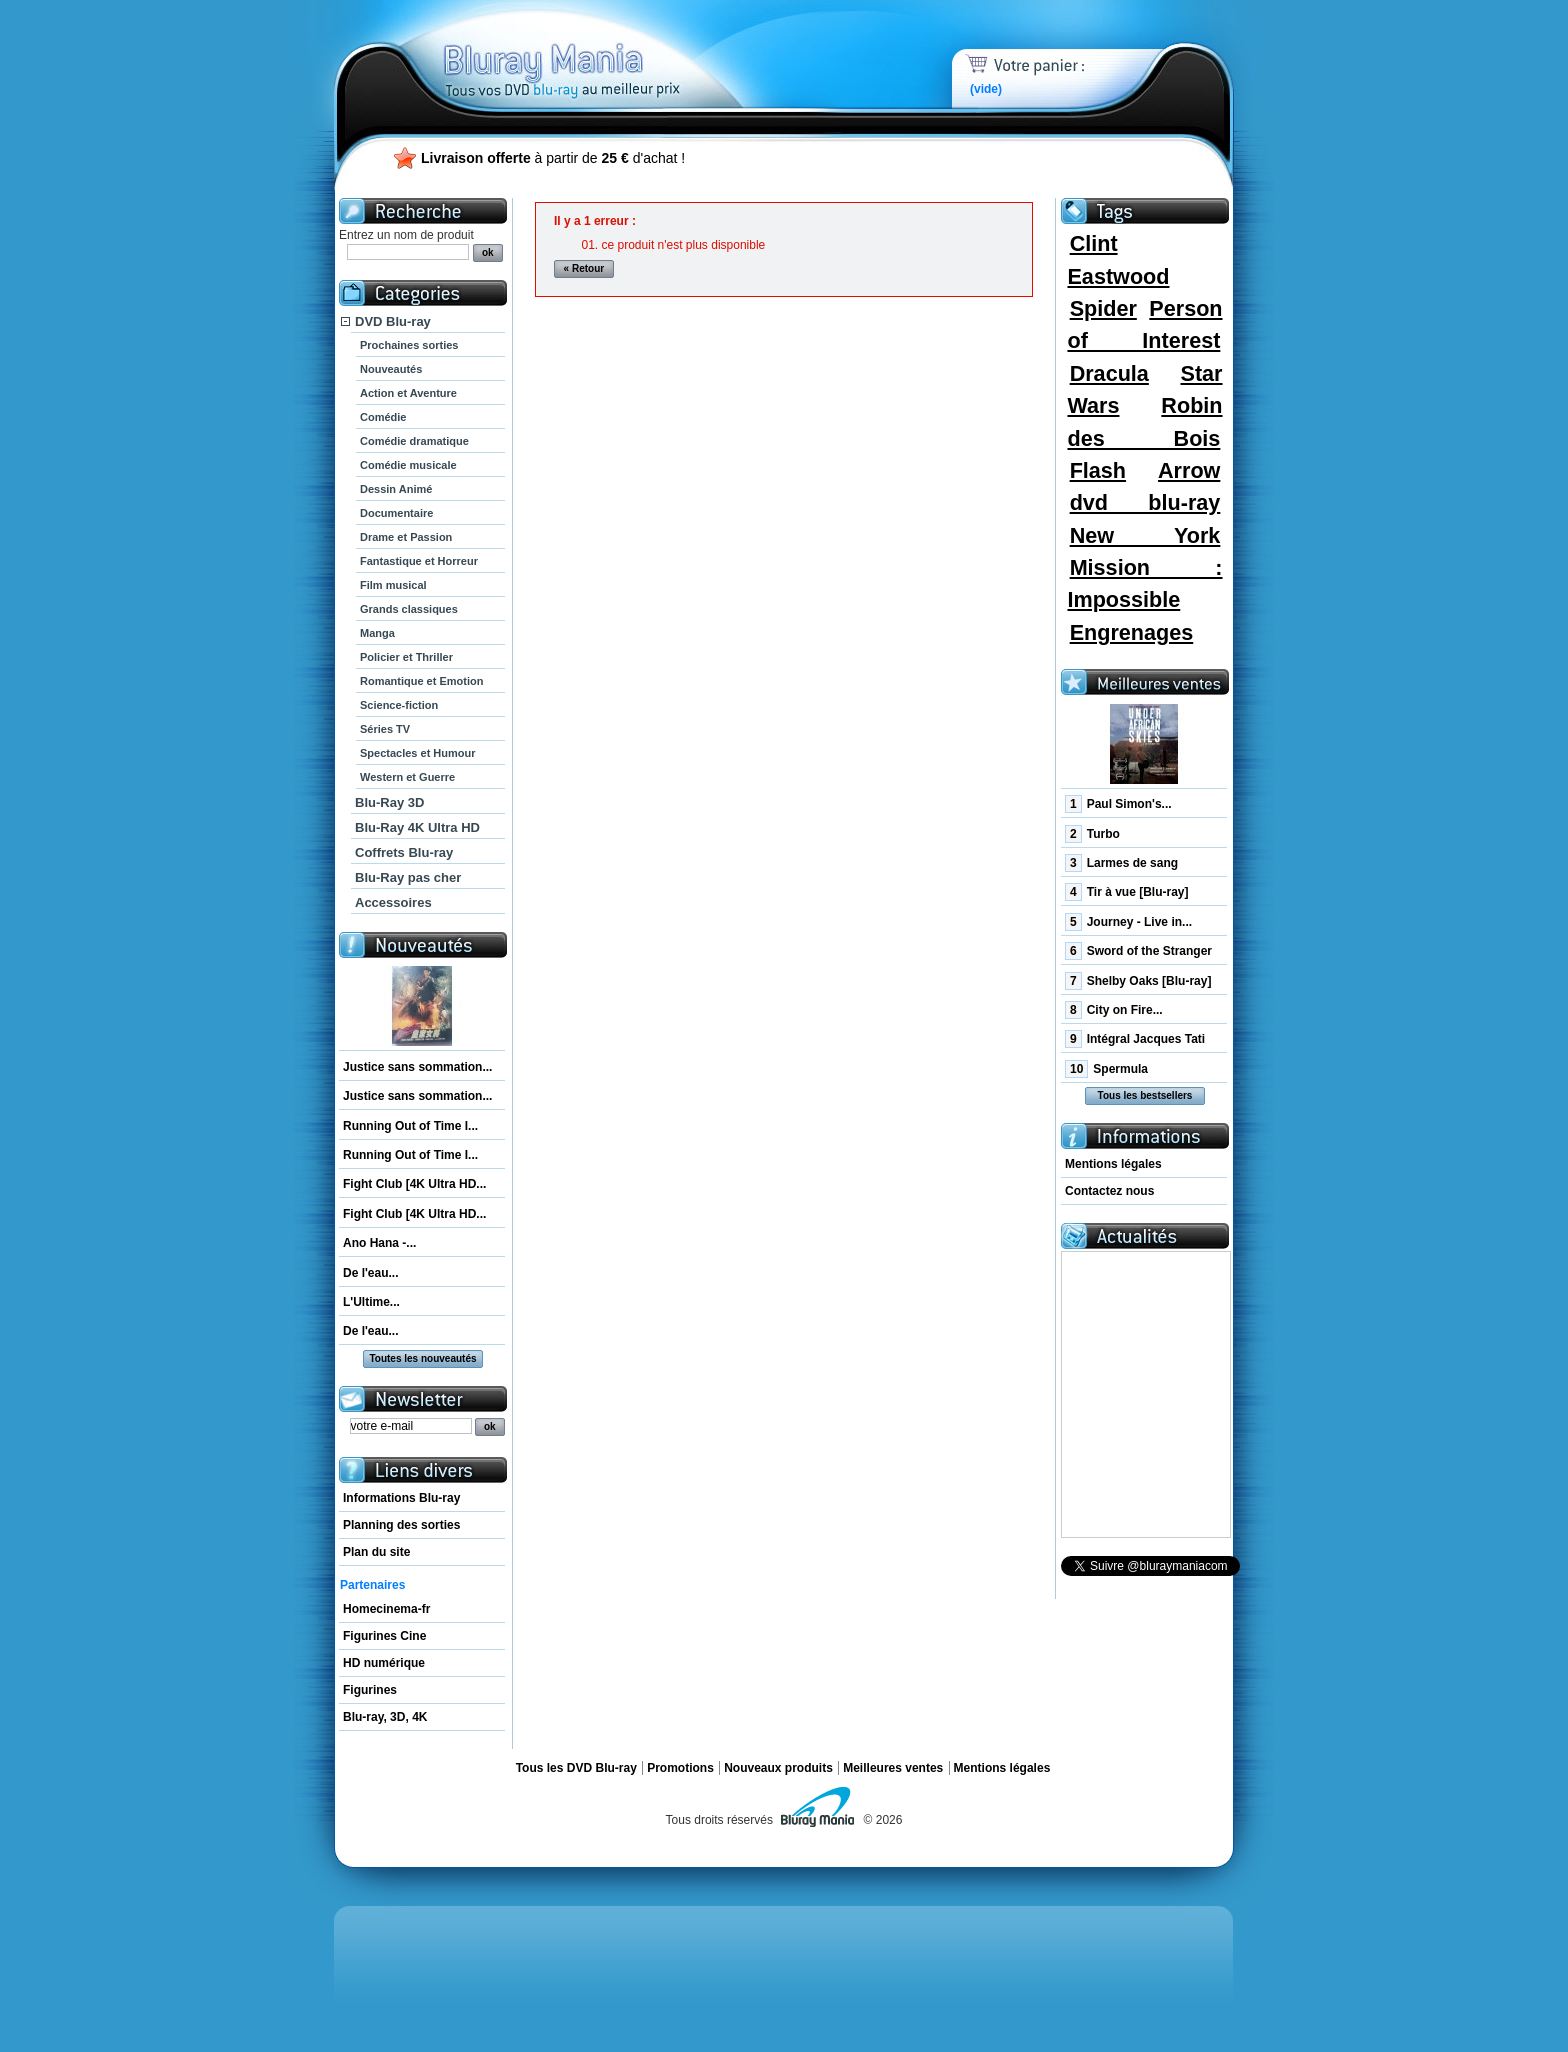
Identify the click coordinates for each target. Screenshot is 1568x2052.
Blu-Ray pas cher (408, 877)
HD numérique (384, 1663)
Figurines (370, 1690)
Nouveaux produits (778, 1768)
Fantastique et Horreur (419, 561)
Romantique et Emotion (421, 681)
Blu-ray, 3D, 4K (385, 1717)
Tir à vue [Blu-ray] (1127, 892)
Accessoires (393, 902)
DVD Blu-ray (393, 321)
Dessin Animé (396, 489)
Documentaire (396, 513)
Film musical (393, 585)
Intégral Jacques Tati (1135, 1039)
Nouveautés (391, 369)
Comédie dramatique (414, 441)
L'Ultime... (371, 1302)
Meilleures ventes (893, 1768)
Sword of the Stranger (1138, 951)
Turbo (1092, 834)
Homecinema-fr (386, 1609)
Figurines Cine (384, 1636)
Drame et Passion (406, 537)
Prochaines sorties (409, 345)
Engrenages (1132, 632)
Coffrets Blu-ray (404, 852)
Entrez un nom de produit (406, 235)
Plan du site (376, 1552)
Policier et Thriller (406, 657)
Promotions (680, 1768)
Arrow (1189, 470)
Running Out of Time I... (410, 1126)
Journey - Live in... (1128, 922)
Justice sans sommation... (417, 1067)
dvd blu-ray (1145, 502)
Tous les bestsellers (1145, 1095)
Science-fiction (399, 705)
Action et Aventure (408, 393)
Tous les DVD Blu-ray (576, 1768)
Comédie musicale (408, 465)
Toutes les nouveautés (422, 1358)
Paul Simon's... (1118, 804)
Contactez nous (1109, 1191)
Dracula (1109, 373)
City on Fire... (1114, 1010)
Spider (1103, 308)
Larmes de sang (1121, 863)
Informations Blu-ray (401, 1498)
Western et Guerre (407, 777)
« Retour (584, 268)
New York (1145, 535)
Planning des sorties (401, 1525)
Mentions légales (1113, 1164)
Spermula (1106, 1069)
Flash (1098, 470)
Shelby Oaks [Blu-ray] (1138, 981)
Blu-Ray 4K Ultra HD (417, 827)
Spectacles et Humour (418, 753)
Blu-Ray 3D (389, 802)
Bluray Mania (599, 50)
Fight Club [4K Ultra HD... (414, 1184)
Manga (377, 633)
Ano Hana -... (379, 1243)
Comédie (383, 417)
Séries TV (385, 729)
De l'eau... (371, 1273)
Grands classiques (409, 609)
